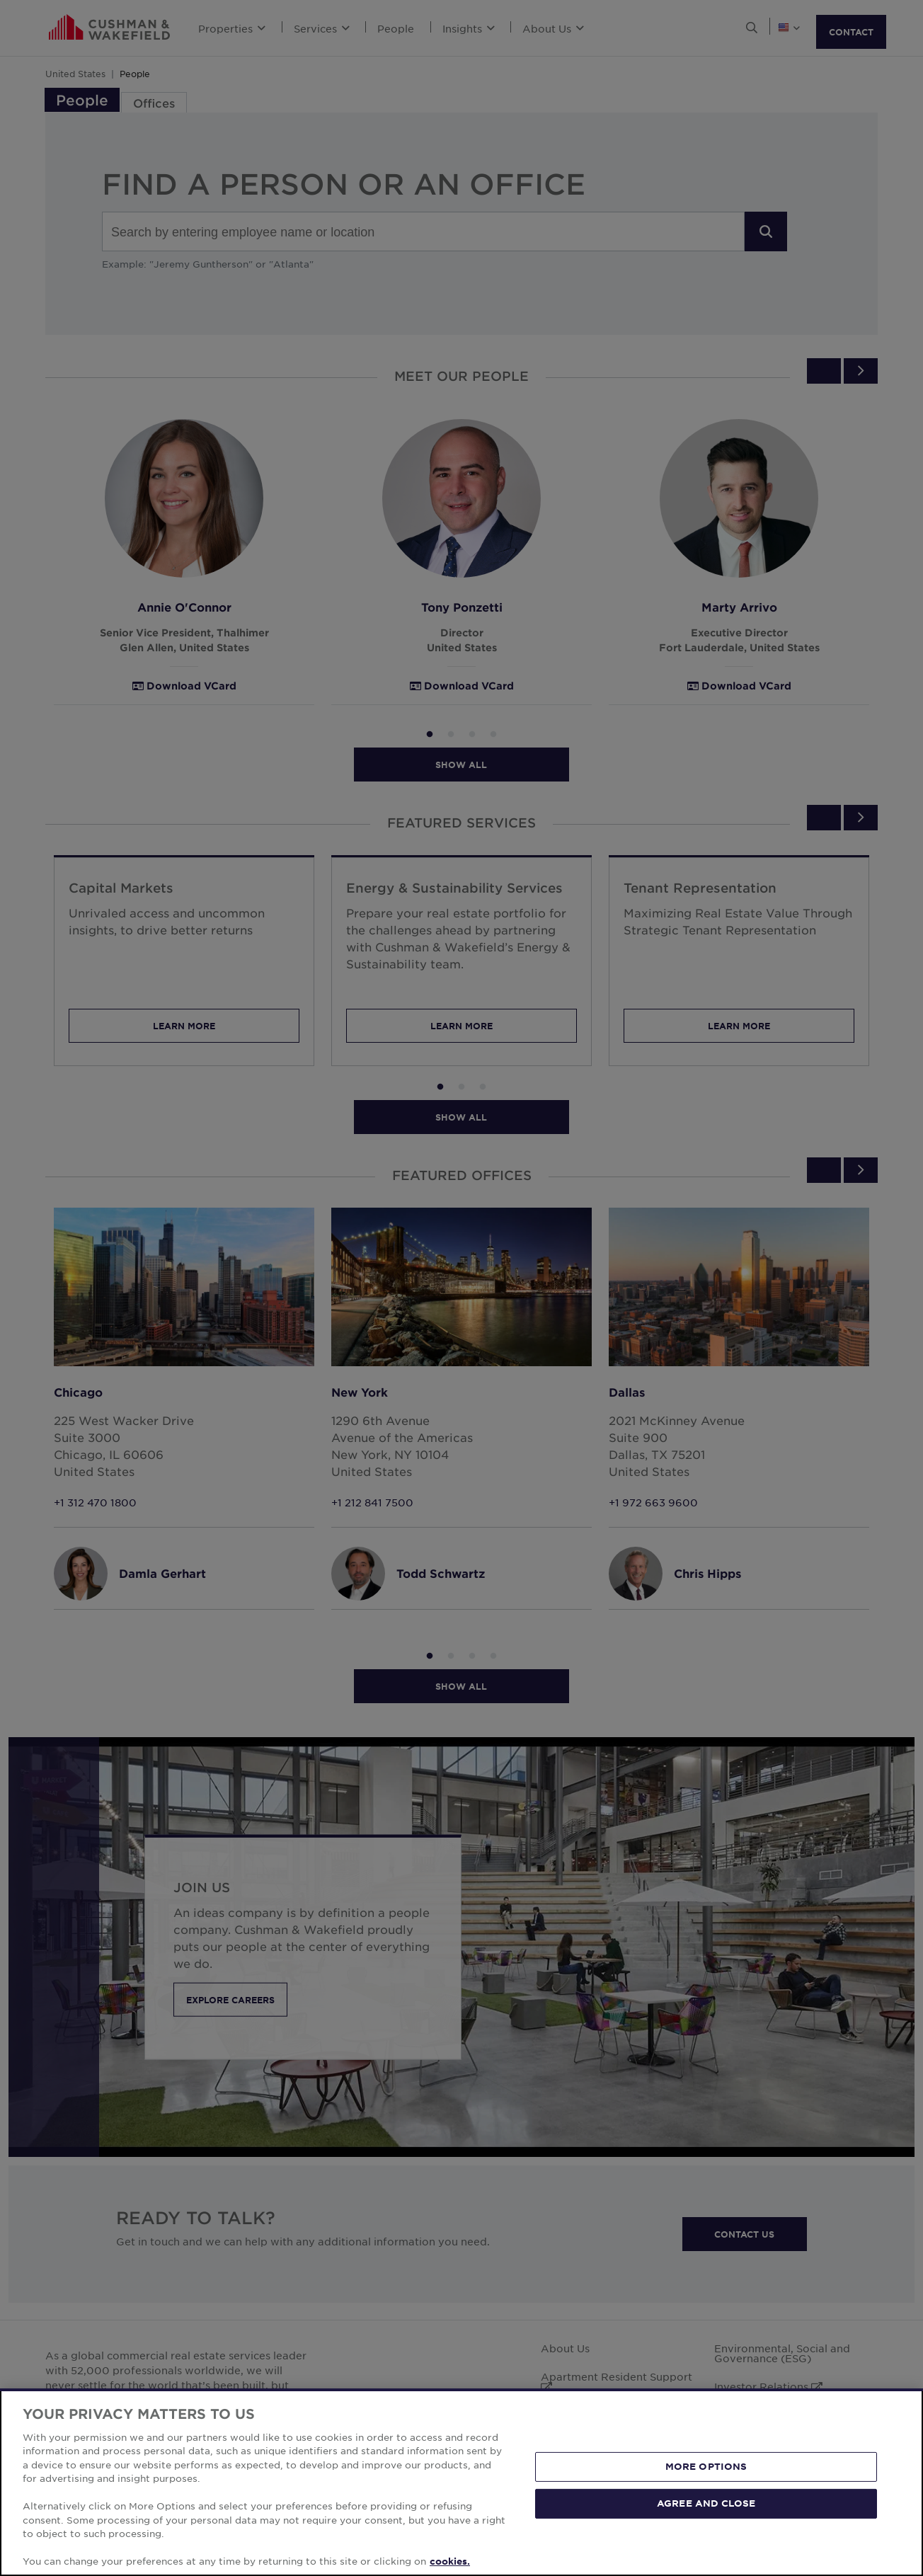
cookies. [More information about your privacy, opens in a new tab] (450, 2561)
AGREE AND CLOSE (706, 2503)
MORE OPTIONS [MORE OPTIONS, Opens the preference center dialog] (706, 2466)
